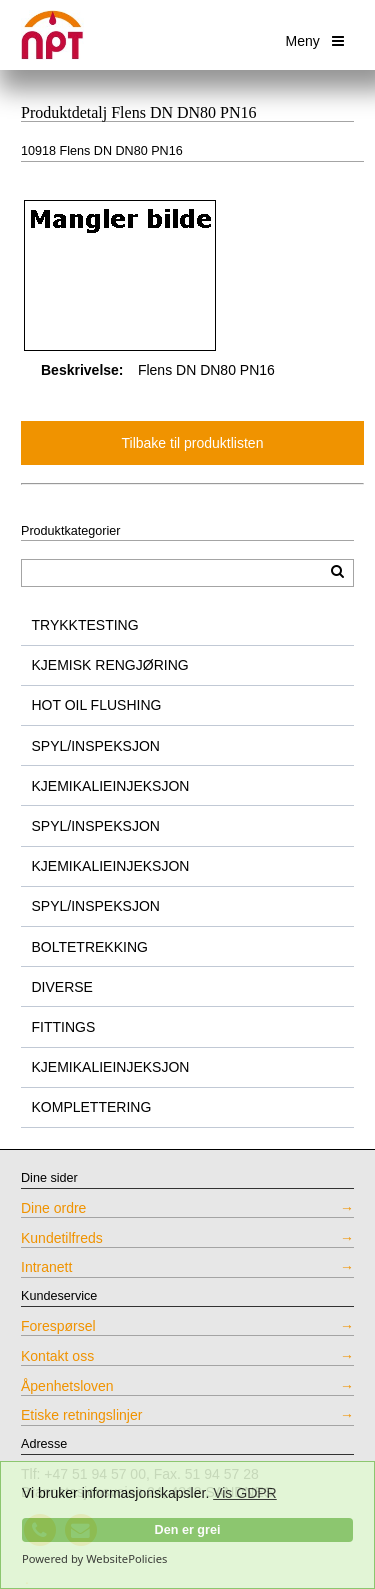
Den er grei (188, 1530)
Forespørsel (58, 1326)
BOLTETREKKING (90, 947)
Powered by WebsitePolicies (94, 1559)
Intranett (46, 1267)
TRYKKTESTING (85, 625)
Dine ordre (53, 1208)
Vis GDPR (245, 1493)
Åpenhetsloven (67, 1386)
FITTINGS (64, 1027)
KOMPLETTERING (92, 1107)
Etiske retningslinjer (81, 1415)
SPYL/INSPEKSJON (96, 746)
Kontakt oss (57, 1356)
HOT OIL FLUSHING (97, 705)
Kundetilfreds (62, 1238)
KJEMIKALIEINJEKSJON (111, 786)
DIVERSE (62, 987)
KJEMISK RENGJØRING (110, 665)
